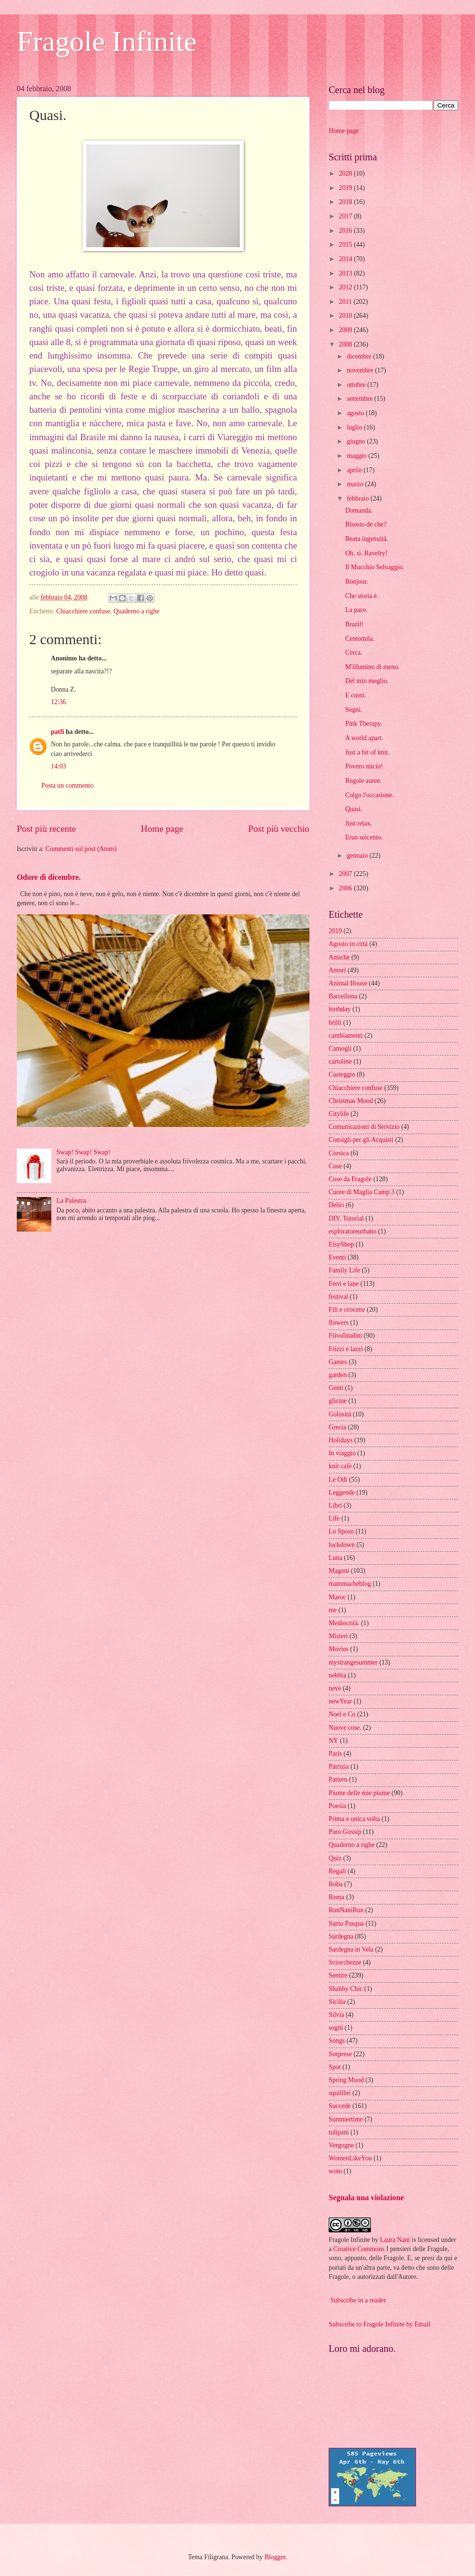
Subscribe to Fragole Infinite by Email (379, 2324)
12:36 (58, 702)
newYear (340, 1701)
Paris (335, 1753)
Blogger (274, 2557)
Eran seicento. (363, 837)
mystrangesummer (353, 1662)
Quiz (335, 1858)
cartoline (340, 1061)
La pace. (356, 609)
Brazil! (354, 624)
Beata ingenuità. (366, 538)
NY (333, 1740)
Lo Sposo (341, 1531)
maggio (357, 455)
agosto (356, 413)
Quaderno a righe (136, 611)
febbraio (358, 498)
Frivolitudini (345, 1335)
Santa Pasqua (346, 1923)
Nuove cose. (345, 1727)
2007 (346, 873)
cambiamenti (346, 1035)
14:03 (58, 766)
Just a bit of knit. (367, 752)
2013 (346, 273)
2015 (346, 244)
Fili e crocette (347, 1309)
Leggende (342, 1492)
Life (334, 1518)
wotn (335, 2171)
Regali (337, 1871)
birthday (340, 1009)
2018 (346, 201)
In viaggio (342, 1453)
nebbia (337, 1675)
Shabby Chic (346, 1988)
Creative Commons (359, 2249)
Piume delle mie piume (359, 1793)
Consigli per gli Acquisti (361, 1139)
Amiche (339, 957)
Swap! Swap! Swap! (84, 1152)
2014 (346, 259)
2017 (346, 216)
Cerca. (353, 652)
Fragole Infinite (107, 41)
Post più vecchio (278, 829)
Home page (162, 829)
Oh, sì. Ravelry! (366, 553)
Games (338, 1362)
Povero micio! (364, 766)
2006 (346, 888)
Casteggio (342, 1074)
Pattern (338, 1779)
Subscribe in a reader (358, 2300)
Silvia (336, 2014)
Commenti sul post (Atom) (81, 848)
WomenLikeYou (350, 2158)
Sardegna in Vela (351, 1949)
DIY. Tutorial (346, 1218)
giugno (357, 441)
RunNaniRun (346, 1910)
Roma (336, 1897)
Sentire (338, 1975)
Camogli (340, 1048)
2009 (346, 330)
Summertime (346, 2119)
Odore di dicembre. (49, 877)
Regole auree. (363, 780)
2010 (346, 315)
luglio (355, 427)
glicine (338, 1400)
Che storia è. (361, 595)
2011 (346, 301)
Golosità (340, 1414)
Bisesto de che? (365, 524)
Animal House (348, 983)
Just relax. (358, 823)
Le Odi (338, 1479)
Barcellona (343, 996)
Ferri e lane (344, 1283)
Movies (338, 1649)
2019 (346, 188)
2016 (346, 230)
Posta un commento (67, 785)
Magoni (339, 1570)
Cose (335, 1166)
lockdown (342, 1544)
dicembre (360, 356)
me (333, 1610)
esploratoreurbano (353, 1231)
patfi (57, 731)
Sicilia (337, 2001)
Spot (335, 2067)
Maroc (337, 1597)
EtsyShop (341, 1244)
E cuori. (355, 695)
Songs (337, 2040)
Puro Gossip (345, 1831)
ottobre (357, 384)
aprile (355, 470)
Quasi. (353, 809)
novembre (361, 370)
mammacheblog (350, 1583)
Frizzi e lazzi (346, 1349)
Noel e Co (342, 1714)
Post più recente (46, 829)
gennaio (358, 855)
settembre (360, 398)
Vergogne (341, 2145)
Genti (336, 1387)
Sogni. (353, 709)
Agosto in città (348, 943)
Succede (340, 2105)
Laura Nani (395, 2239)
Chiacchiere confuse (83, 611)
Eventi (337, 1257)
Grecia (337, 1427)
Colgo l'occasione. (369, 795)
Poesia (337, 1805)
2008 (346, 344)
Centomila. (359, 638)
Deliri (336, 1205)
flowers (338, 1322)
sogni (336, 2027)
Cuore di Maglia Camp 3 (361, 1192)
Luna (335, 1557)
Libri (335, 1505)
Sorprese (340, 2054)
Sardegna (341, 1936)
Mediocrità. (344, 1623)
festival (338, 1296)
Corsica (339, 1153)
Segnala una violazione (366, 2197)
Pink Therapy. (363, 723)
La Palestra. (72, 1200)
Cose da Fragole (350, 1179)
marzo (356, 484)
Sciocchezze (345, 1962)
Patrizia (339, 1766)
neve (335, 1688)
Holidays (341, 1440)
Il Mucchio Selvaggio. (374, 567)
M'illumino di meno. (372, 667)
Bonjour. (356, 581)
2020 (346, 173)
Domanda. (358, 510)
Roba (336, 1884)
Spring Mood (346, 2080)
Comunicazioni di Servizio (364, 1126)
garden (338, 1374)
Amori (337, 970)
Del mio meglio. (366, 680)
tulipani (339, 2132)
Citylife (339, 1113)
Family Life (344, 1270)
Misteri (338, 1636)
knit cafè (340, 1466)
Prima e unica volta (354, 1818)
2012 (346, 287)
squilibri (340, 2093)
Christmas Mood (351, 1100)
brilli (335, 1022)
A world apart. (364, 738)
